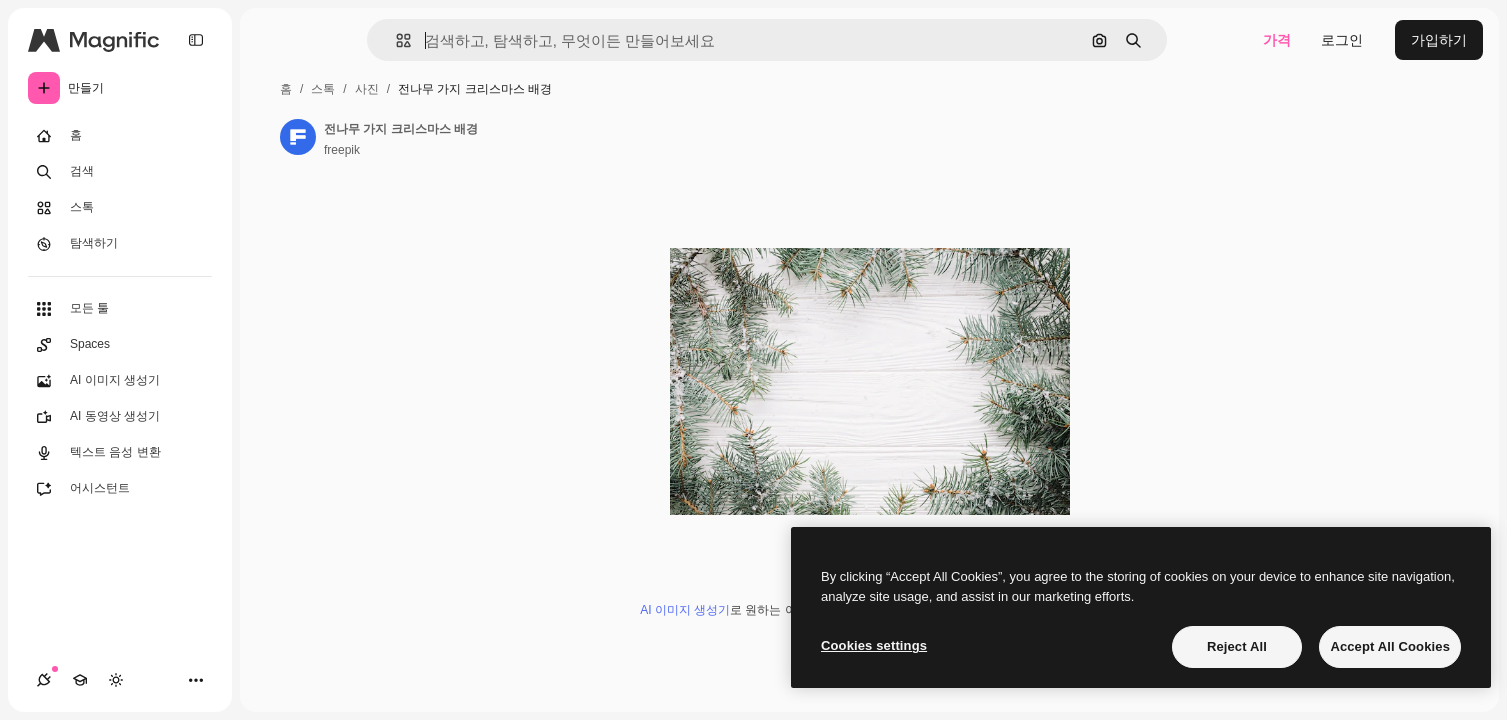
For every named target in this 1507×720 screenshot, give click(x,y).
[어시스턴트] (120, 489)
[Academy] (80, 680)
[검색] (120, 172)
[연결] (44, 680)
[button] (395, 40)
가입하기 (1439, 40)
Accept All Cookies (1390, 646)
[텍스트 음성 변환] (120, 453)
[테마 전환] (116, 680)
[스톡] (120, 208)
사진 (367, 89)
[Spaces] (120, 345)
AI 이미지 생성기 (685, 610)
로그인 (1342, 40)
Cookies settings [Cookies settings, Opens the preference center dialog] (874, 645)
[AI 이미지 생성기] (120, 381)
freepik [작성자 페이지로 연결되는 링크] (342, 150)
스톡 (323, 89)
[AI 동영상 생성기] (120, 417)
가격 (1277, 40)
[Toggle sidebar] (196, 40)
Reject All (1237, 646)
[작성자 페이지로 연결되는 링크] (298, 137)
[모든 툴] (120, 309)
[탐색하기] (120, 244)
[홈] (120, 136)
